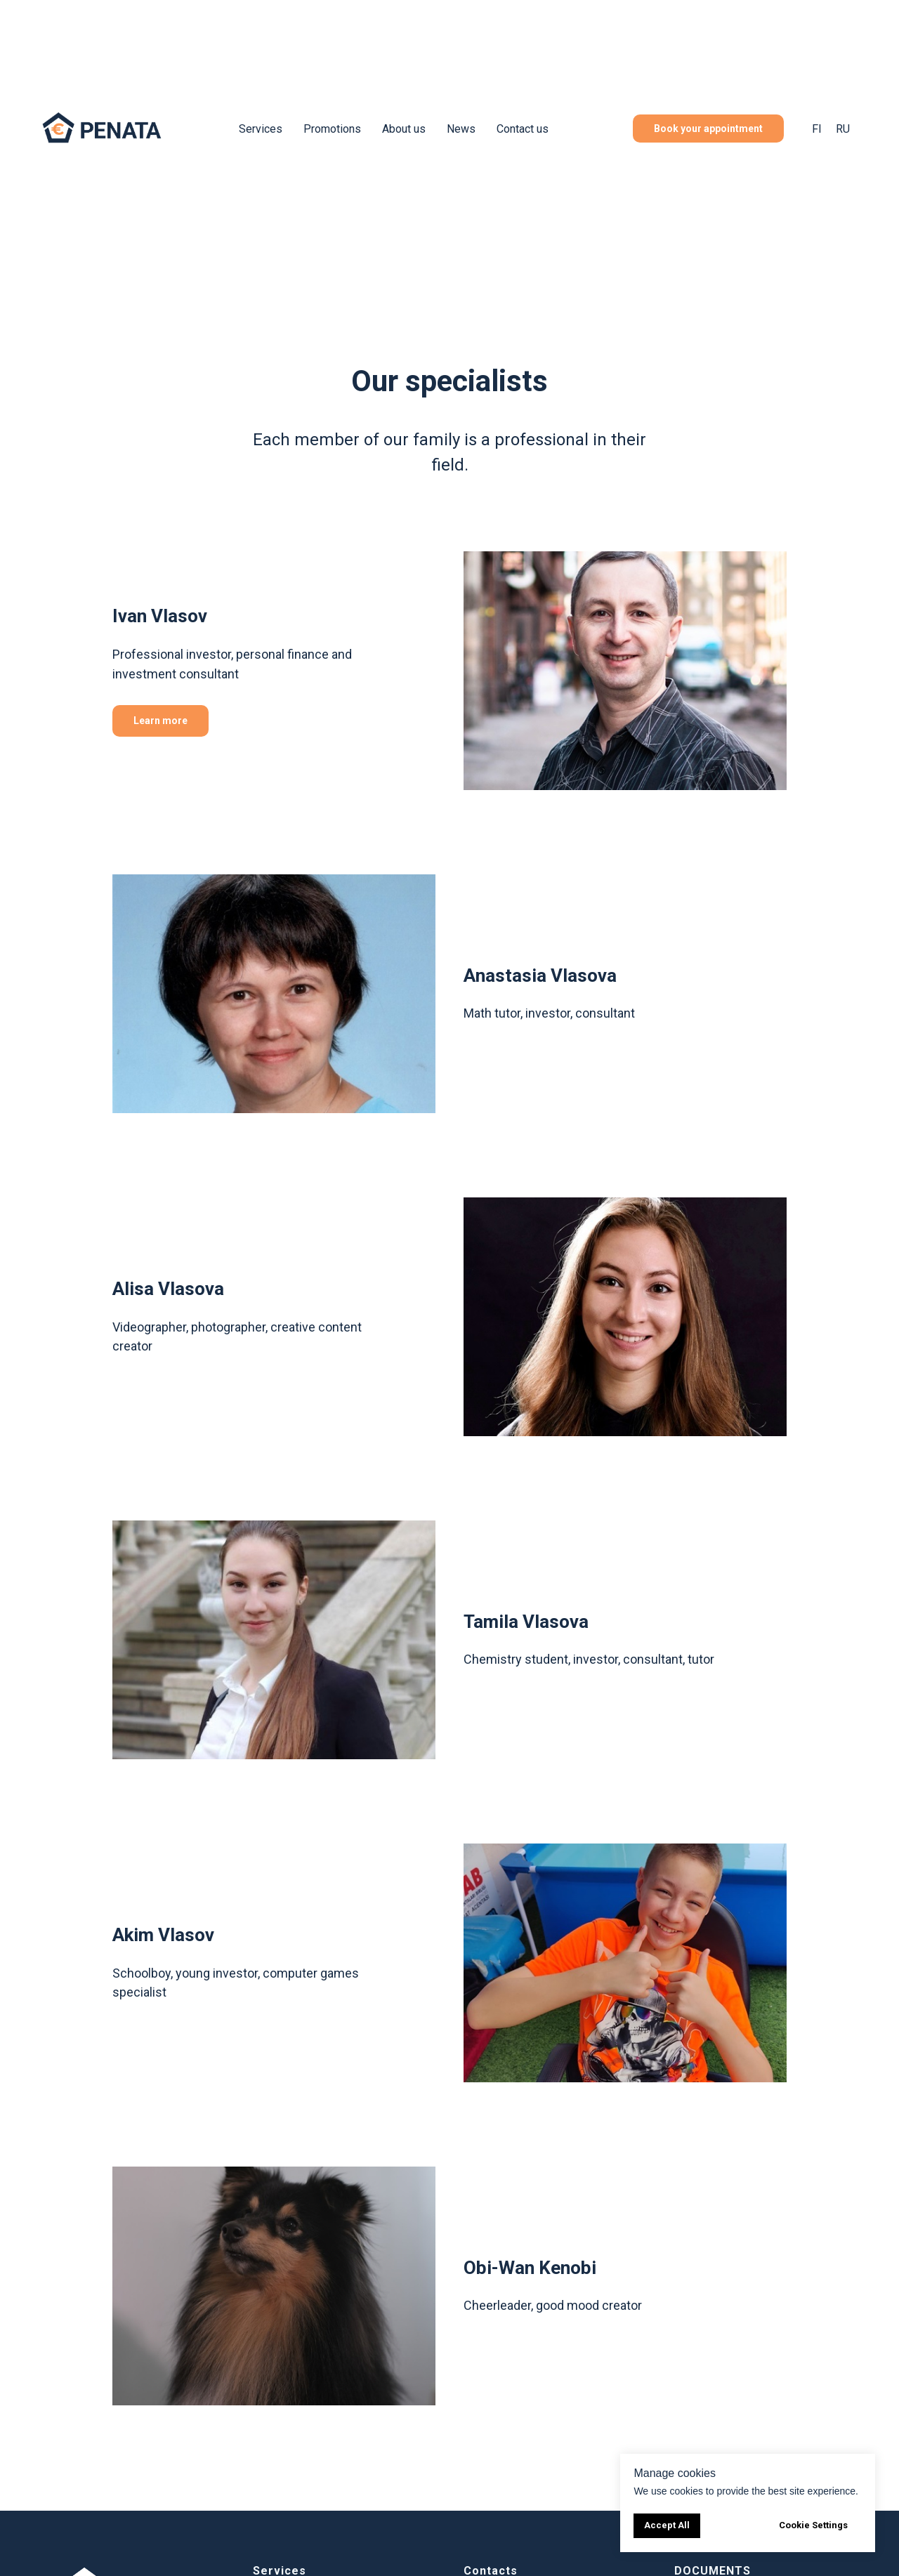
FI (817, 129)
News (461, 129)
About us (404, 129)
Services (260, 129)
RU (843, 129)
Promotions (332, 129)
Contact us (523, 129)
